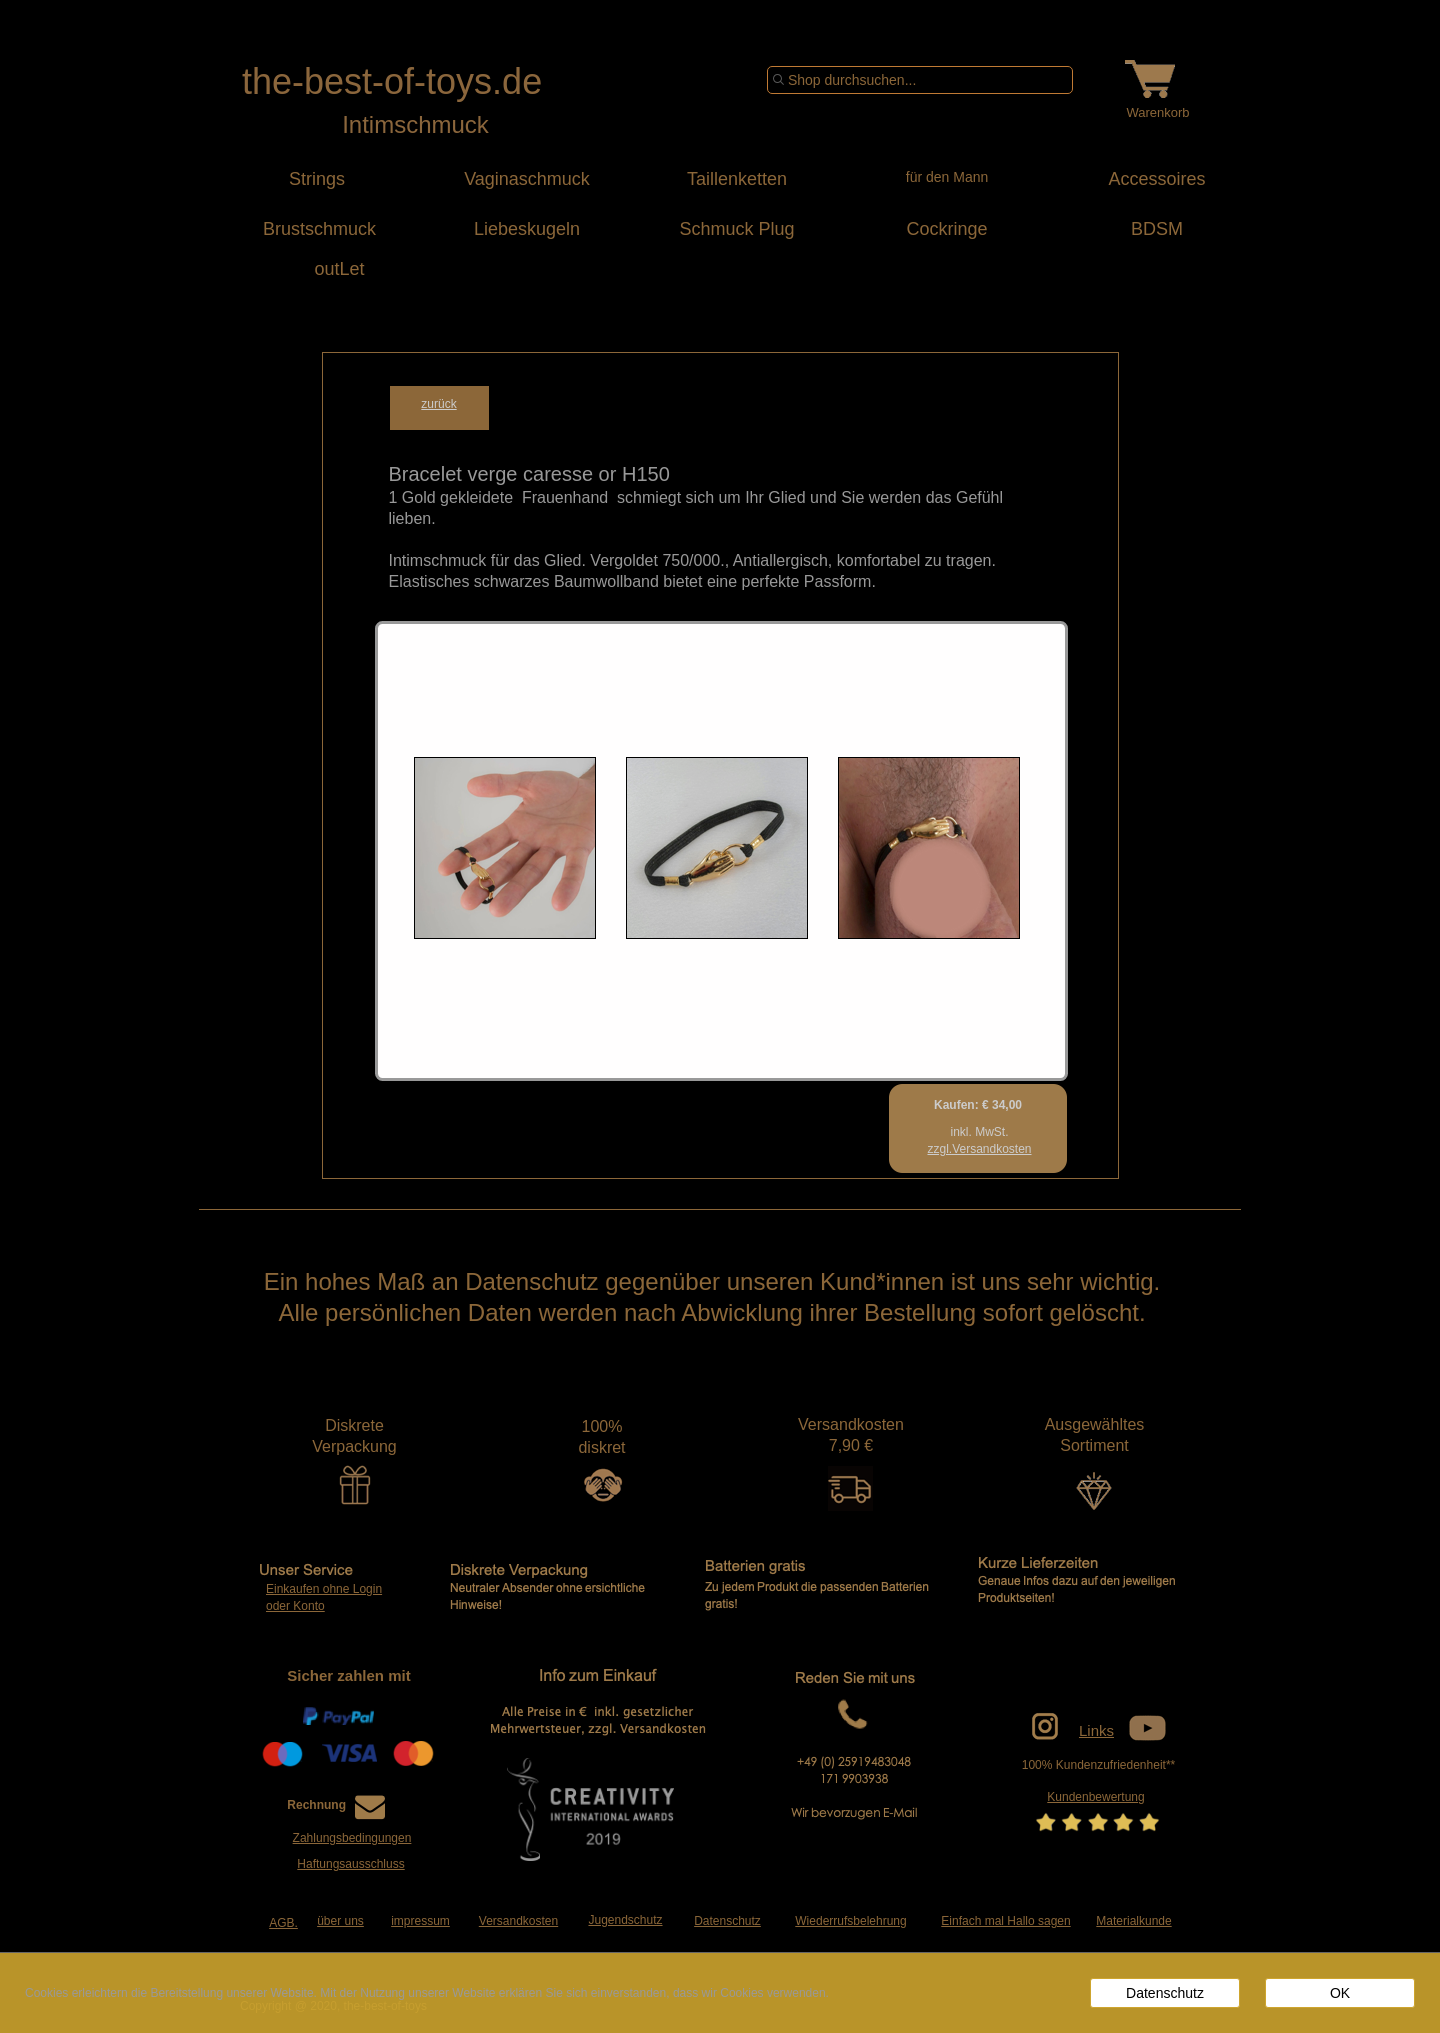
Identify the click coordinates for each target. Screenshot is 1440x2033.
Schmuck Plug (736, 229)
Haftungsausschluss (350, 1864)
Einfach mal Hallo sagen (1005, 1921)
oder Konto (295, 1606)
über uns (340, 1921)
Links (1096, 1730)
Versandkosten (518, 1921)
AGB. (283, 1923)
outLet (316, 269)
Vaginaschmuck (527, 179)
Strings (317, 179)
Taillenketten (737, 179)
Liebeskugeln (527, 229)
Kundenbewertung (1095, 1797)
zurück (438, 404)
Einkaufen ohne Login (324, 1589)
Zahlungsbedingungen (352, 1838)
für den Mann (947, 177)
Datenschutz (727, 1921)
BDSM (1157, 229)
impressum (420, 1921)
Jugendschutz (625, 1920)
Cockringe (946, 229)
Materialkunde (1133, 1921)
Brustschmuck (317, 229)
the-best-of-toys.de (392, 81)
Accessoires (1156, 179)
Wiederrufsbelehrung (850, 1921)
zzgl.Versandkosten (979, 1149)
